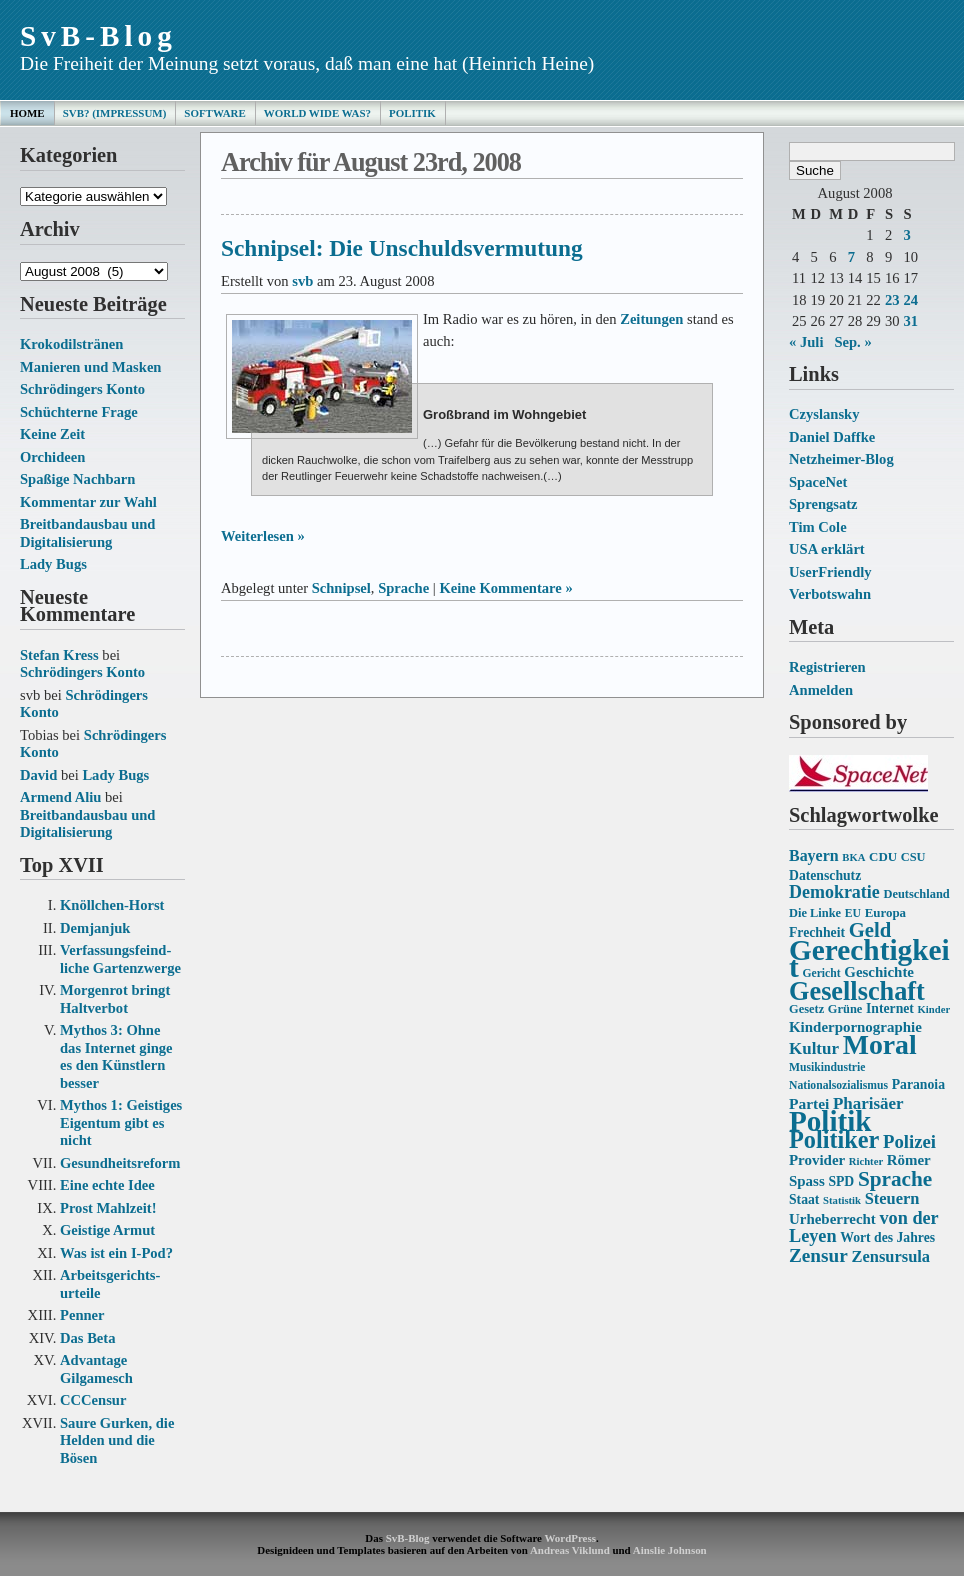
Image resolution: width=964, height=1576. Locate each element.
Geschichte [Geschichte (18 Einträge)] (879, 972)
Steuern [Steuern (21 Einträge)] (892, 1198)
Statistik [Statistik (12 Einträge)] (842, 1200)
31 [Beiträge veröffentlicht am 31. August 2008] (910, 321)
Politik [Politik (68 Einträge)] (830, 1121)
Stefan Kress (59, 655)
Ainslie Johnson (670, 1550)
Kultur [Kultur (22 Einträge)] (814, 1048)
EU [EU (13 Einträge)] (853, 913)
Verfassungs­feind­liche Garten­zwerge (120, 959)
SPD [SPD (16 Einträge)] (841, 1181)
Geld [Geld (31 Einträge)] (870, 930)
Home (27, 113)
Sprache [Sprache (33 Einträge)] (895, 1179)
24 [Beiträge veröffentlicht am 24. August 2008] (910, 300)
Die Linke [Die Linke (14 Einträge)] (815, 913)
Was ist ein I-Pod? (116, 1253)
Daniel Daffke (832, 437)
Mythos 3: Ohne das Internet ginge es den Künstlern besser (116, 1056)
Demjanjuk (95, 928)
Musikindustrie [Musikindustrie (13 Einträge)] (827, 1067)
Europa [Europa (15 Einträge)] (885, 912)
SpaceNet (818, 482)
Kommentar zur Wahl (88, 502)
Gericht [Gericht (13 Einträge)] (821, 973)
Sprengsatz (823, 504)
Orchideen (52, 457)
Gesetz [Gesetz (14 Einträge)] (806, 1009)
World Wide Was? (317, 113)
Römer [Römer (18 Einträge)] (909, 1160)
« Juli (806, 342)
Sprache (403, 588)
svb (302, 281)
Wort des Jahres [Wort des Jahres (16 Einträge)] (887, 1237)
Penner (82, 1315)
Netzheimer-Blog (841, 459)
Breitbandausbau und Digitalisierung (87, 533)
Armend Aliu (60, 797)
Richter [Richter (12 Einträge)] (866, 1161)
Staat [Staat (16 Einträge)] (804, 1199)
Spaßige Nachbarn (77, 479)
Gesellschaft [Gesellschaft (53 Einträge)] (857, 991)
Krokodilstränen (71, 344)
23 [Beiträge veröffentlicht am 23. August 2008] (892, 300)
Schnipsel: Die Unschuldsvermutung (402, 248)
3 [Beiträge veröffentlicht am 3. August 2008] (906, 235)
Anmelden (821, 690)
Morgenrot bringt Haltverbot (115, 999)
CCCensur (93, 1400)
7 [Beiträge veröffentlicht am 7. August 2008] (851, 257)
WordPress (569, 1538)
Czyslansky (824, 414)
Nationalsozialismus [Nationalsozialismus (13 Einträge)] (838, 1085)
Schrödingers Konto (82, 389)
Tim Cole (818, 527)
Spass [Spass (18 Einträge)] (807, 1181)
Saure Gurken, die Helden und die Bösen (117, 1440)
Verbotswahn (830, 594)
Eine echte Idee (107, 1185)
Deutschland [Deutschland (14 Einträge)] (916, 894)
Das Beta (87, 1338)
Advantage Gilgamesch (96, 1369)
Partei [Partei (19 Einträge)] (809, 1103)
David (38, 775)
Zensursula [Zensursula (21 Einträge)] (890, 1256)
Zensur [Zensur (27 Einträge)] (818, 1255)
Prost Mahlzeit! (108, 1208)
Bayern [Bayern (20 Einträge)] (814, 855)
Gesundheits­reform (120, 1163)
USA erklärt (827, 549)
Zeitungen (651, 319)
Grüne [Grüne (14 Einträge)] (845, 1009)
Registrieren (827, 667)
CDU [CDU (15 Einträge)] (883, 856)
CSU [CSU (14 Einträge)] (913, 857)
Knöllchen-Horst (112, 905)
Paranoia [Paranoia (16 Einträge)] (918, 1084)
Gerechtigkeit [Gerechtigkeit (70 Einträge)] (869, 959)
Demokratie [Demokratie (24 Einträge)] (834, 892)
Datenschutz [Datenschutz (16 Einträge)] (825, 875)
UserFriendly (830, 572)
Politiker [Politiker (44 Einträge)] (834, 1139)
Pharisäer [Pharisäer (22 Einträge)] (868, 1103)
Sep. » (852, 342)
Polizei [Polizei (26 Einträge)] (909, 1141)
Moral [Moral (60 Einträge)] (880, 1044)
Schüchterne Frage (79, 412)
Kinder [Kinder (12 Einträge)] (934, 1009)
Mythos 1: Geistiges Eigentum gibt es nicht (121, 1122)
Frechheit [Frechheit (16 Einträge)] (817, 932)
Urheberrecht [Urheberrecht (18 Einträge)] (832, 1219)
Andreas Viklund (570, 1550)
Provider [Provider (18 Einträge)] (817, 1160)
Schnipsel (341, 588)
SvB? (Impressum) (115, 113)
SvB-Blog (98, 36)
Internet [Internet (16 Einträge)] (890, 1008)
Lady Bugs (53, 564)
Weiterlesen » (263, 536)
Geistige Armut (107, 1230)
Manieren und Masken (90, 367)
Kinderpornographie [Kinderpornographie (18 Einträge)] (855, 1027)
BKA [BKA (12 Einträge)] (853, 857)
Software (214, 113)
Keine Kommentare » (505, 588)
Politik (412, 113)
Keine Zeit (52, 434)
